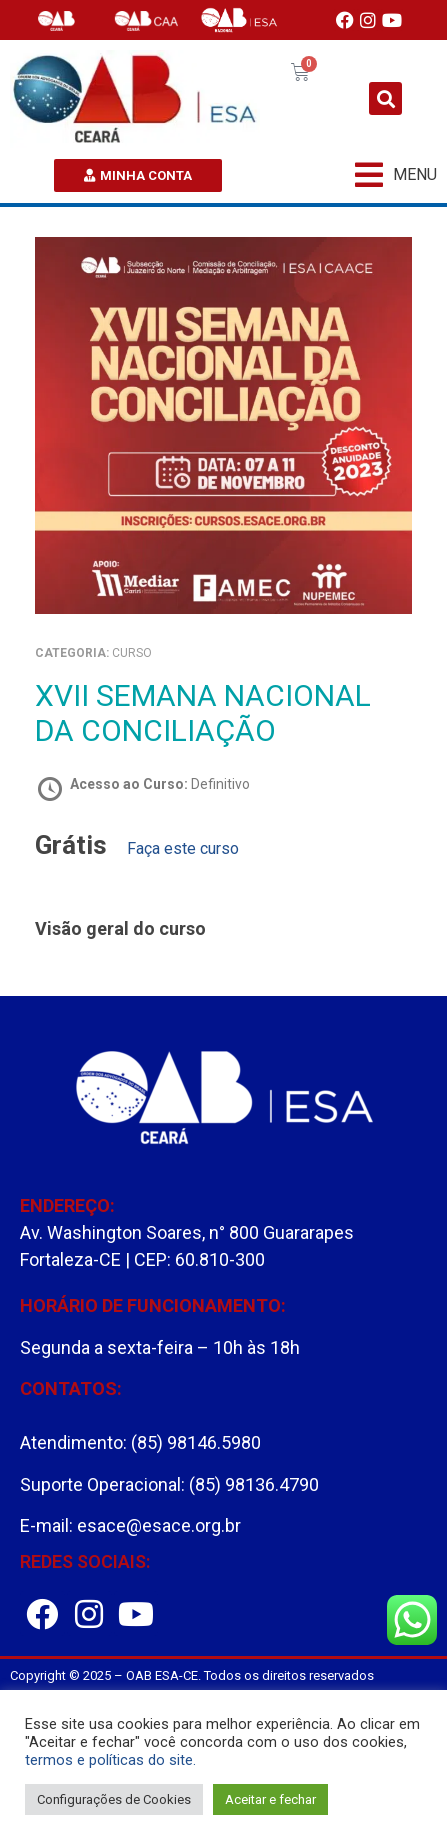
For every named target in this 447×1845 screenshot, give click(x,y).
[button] (385, 98)
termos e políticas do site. (110, 1760)
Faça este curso (183, 848)
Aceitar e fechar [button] (270, 1799)
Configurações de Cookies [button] (114, 1799)
